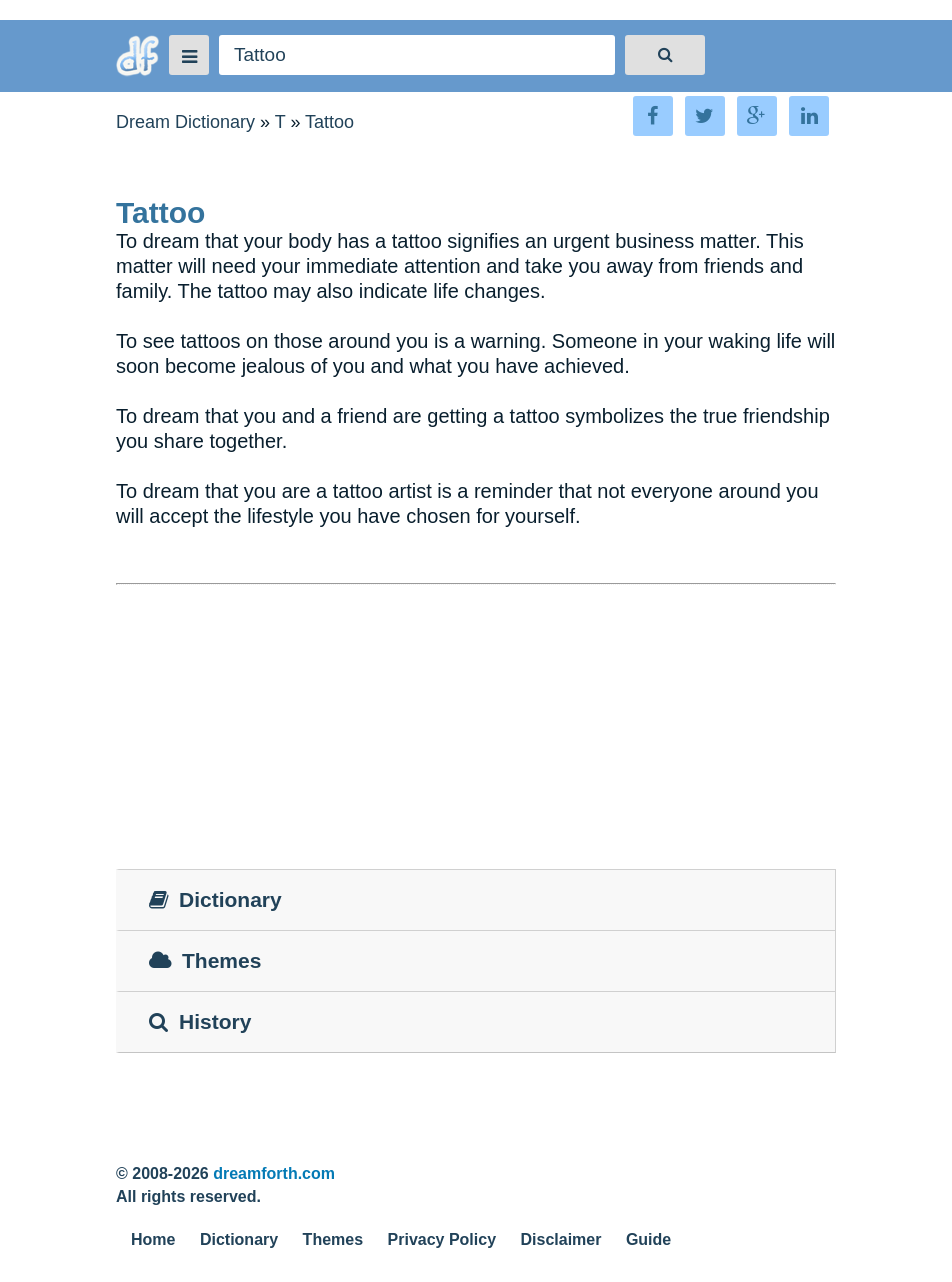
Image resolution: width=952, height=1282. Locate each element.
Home (153, 1239)
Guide (648, 1239)
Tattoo (329, 122)
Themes (333, 1239)
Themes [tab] (205, 960)
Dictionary (239, 1239)
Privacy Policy (442, 1239)
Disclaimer (561, 1239)
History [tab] (200, 1021)
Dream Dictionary (185, 122)
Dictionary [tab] (215, 899)
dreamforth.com (274, 1173)
